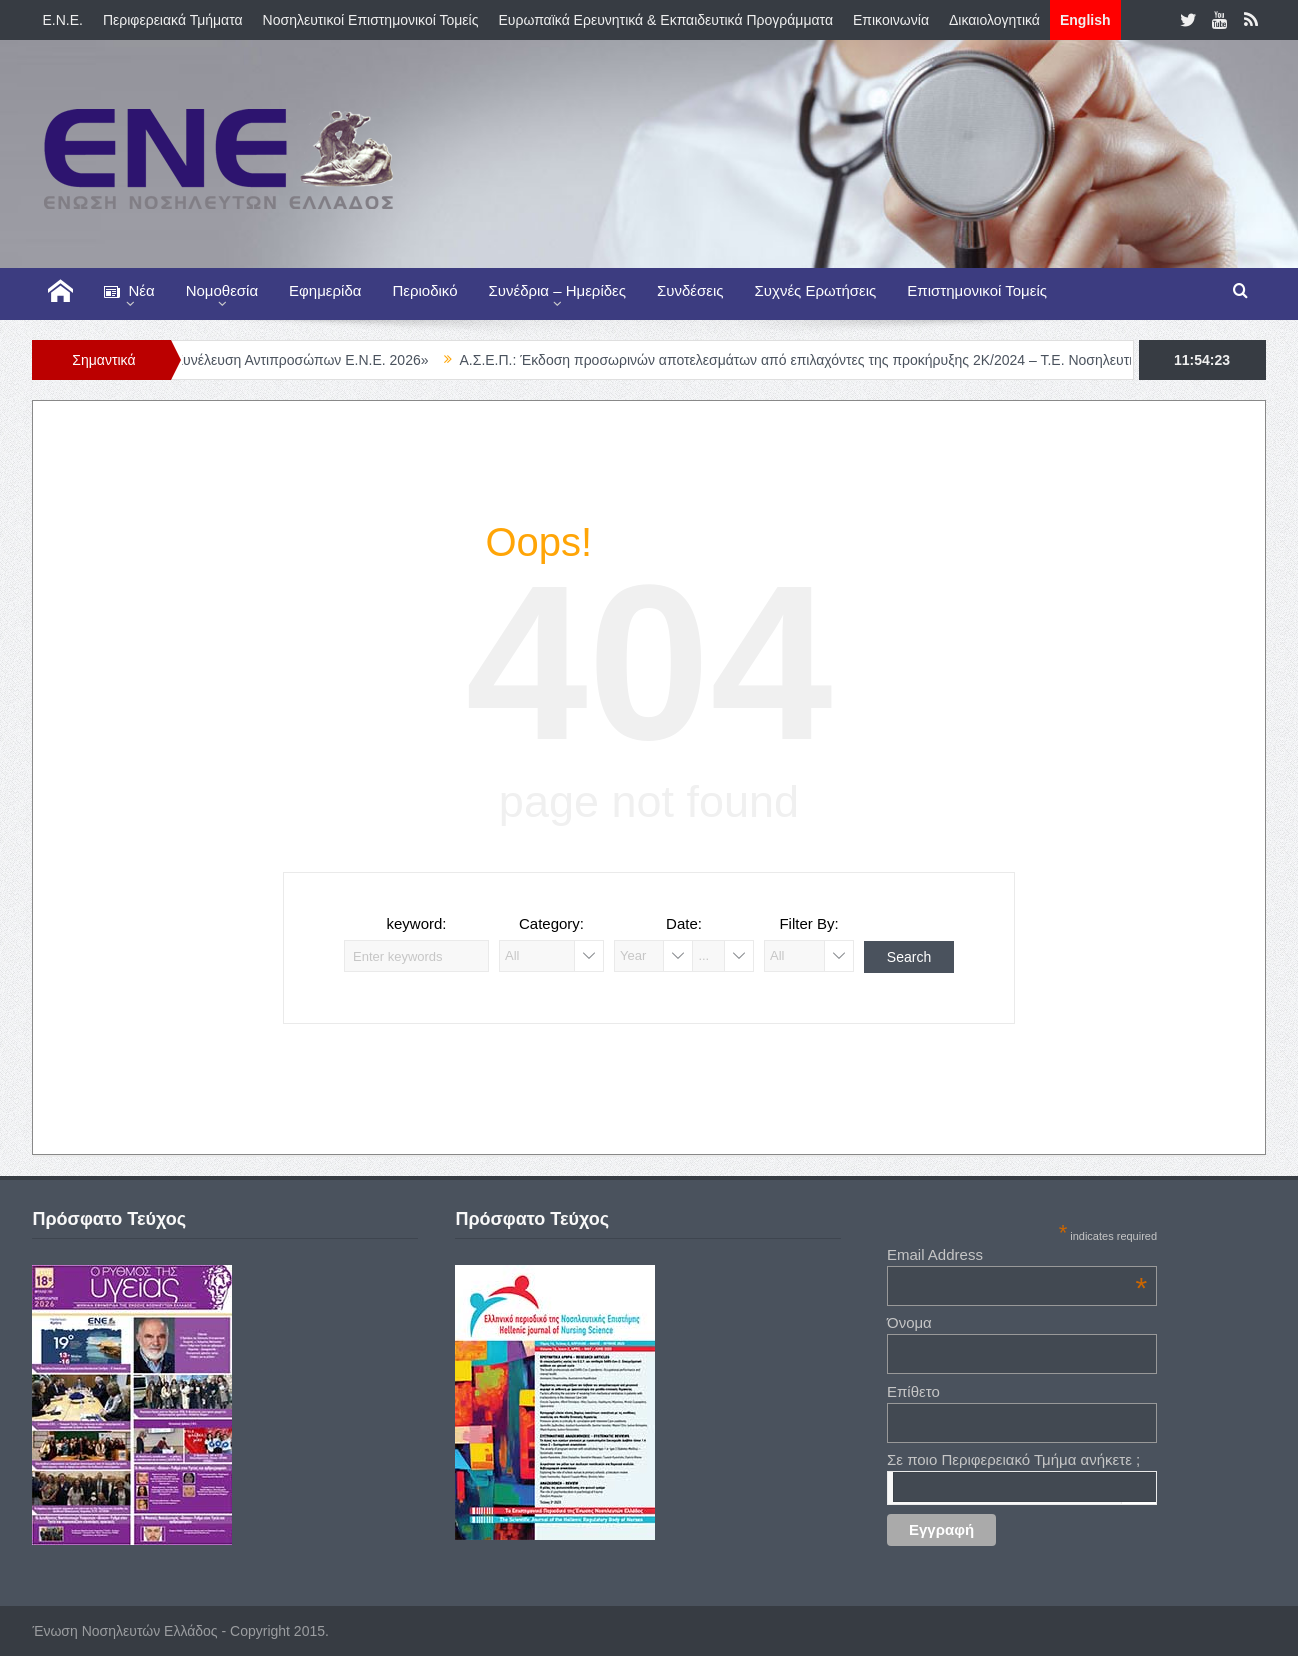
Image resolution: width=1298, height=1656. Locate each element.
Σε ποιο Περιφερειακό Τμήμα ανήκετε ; (1013, 1459)
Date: (684, 923)
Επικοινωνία (891, 20)
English (1085, 20)
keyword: (416, 923)
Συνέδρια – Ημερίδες (557, 290)
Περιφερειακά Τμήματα (173, 20)
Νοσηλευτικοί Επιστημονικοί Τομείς (371, 20)
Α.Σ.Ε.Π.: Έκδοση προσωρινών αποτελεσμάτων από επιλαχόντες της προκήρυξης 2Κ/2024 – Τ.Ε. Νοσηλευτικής (823, 360)
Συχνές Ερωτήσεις (816, 290)
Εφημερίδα (325, 290)
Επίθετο (913, 1391)
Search (909, 957)
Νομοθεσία (222, 290)
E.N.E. (62, 20)
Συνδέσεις (690, 290)
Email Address (1017, 1254)
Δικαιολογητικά (994, 20)
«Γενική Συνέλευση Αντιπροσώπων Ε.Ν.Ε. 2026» (293, 360)
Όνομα (909, 1322)
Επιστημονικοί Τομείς (977, 290)
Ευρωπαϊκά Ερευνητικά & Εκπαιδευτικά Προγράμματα (665, 20)
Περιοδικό (424, 290)
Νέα (129, 291)
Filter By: (808, 923)
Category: (551, 923)
